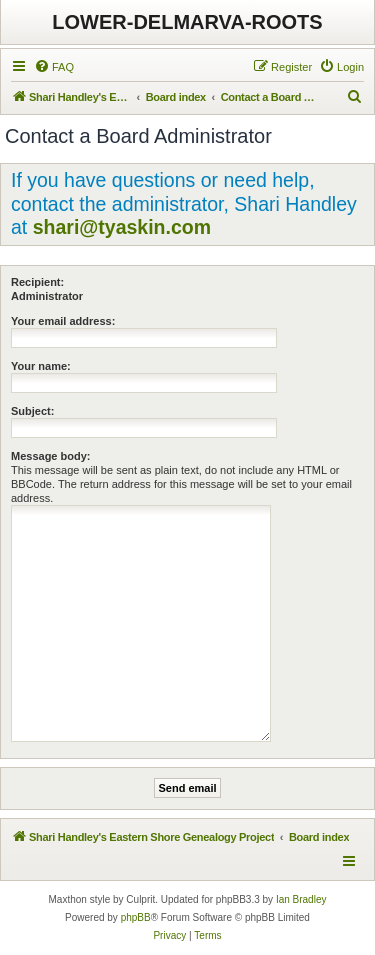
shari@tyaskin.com (122, 227)
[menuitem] (54, 67)
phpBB (136, 917)
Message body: (50, 456)
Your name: (41, 366)
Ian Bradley (301, 899)
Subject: (32, 411)
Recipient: (37, 282)
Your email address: (63, 321)
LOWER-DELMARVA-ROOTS (187, 22)
